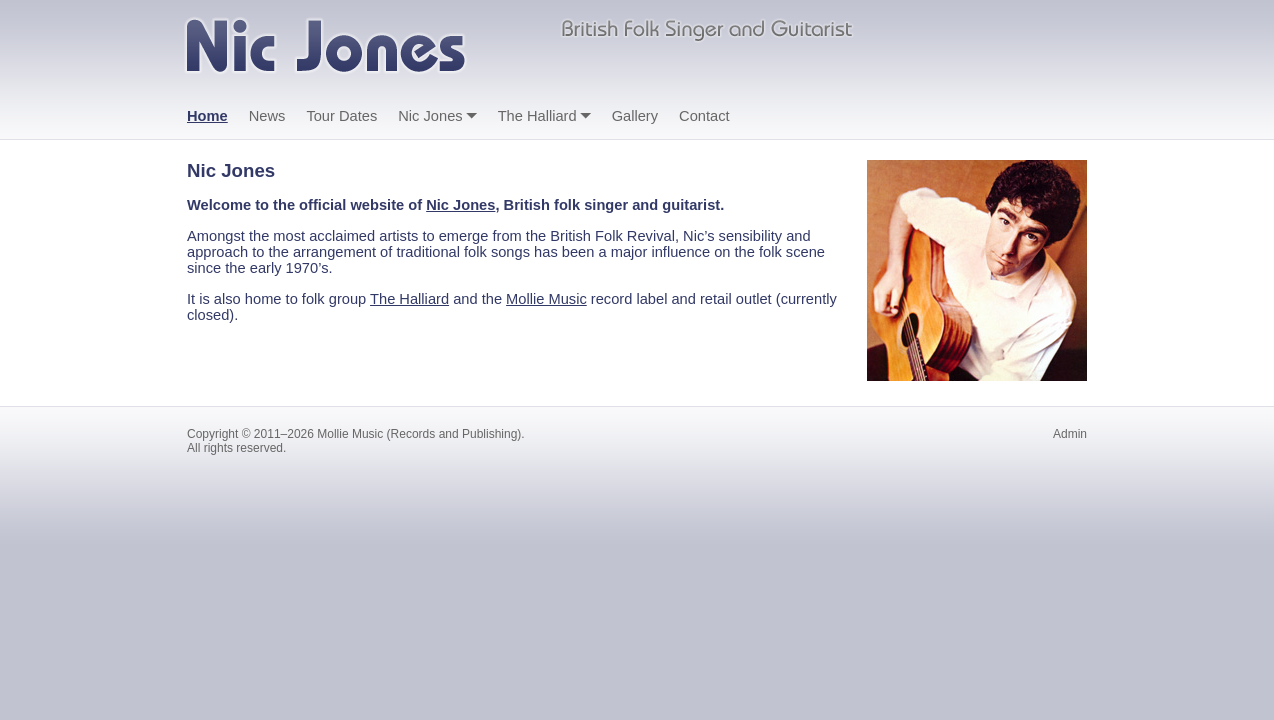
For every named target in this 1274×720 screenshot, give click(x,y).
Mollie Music (546, 299)
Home (207, 116)
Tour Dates (341, 116)
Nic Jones (430, 116)
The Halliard (537, 116)
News (267, 116)
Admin (1070, 434)
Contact (704, 116)
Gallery (635, 116)
